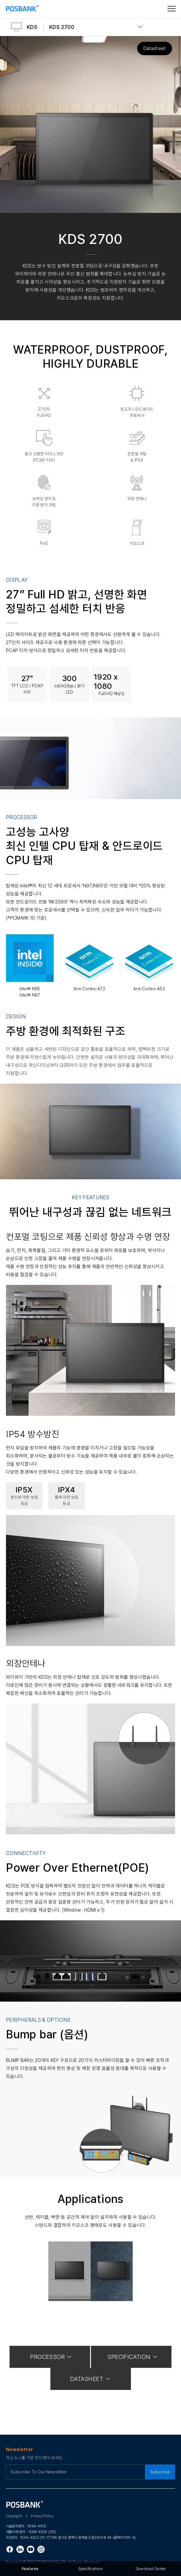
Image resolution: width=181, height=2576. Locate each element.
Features (30, 2568)
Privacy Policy (42, 2516)
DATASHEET (90, 2378)
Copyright (14, 2516)
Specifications (90, 2568)
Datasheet (154, 48)
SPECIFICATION (132, 2356)
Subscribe (160, 2472)
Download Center (151, 2568)
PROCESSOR (51, 2356)
